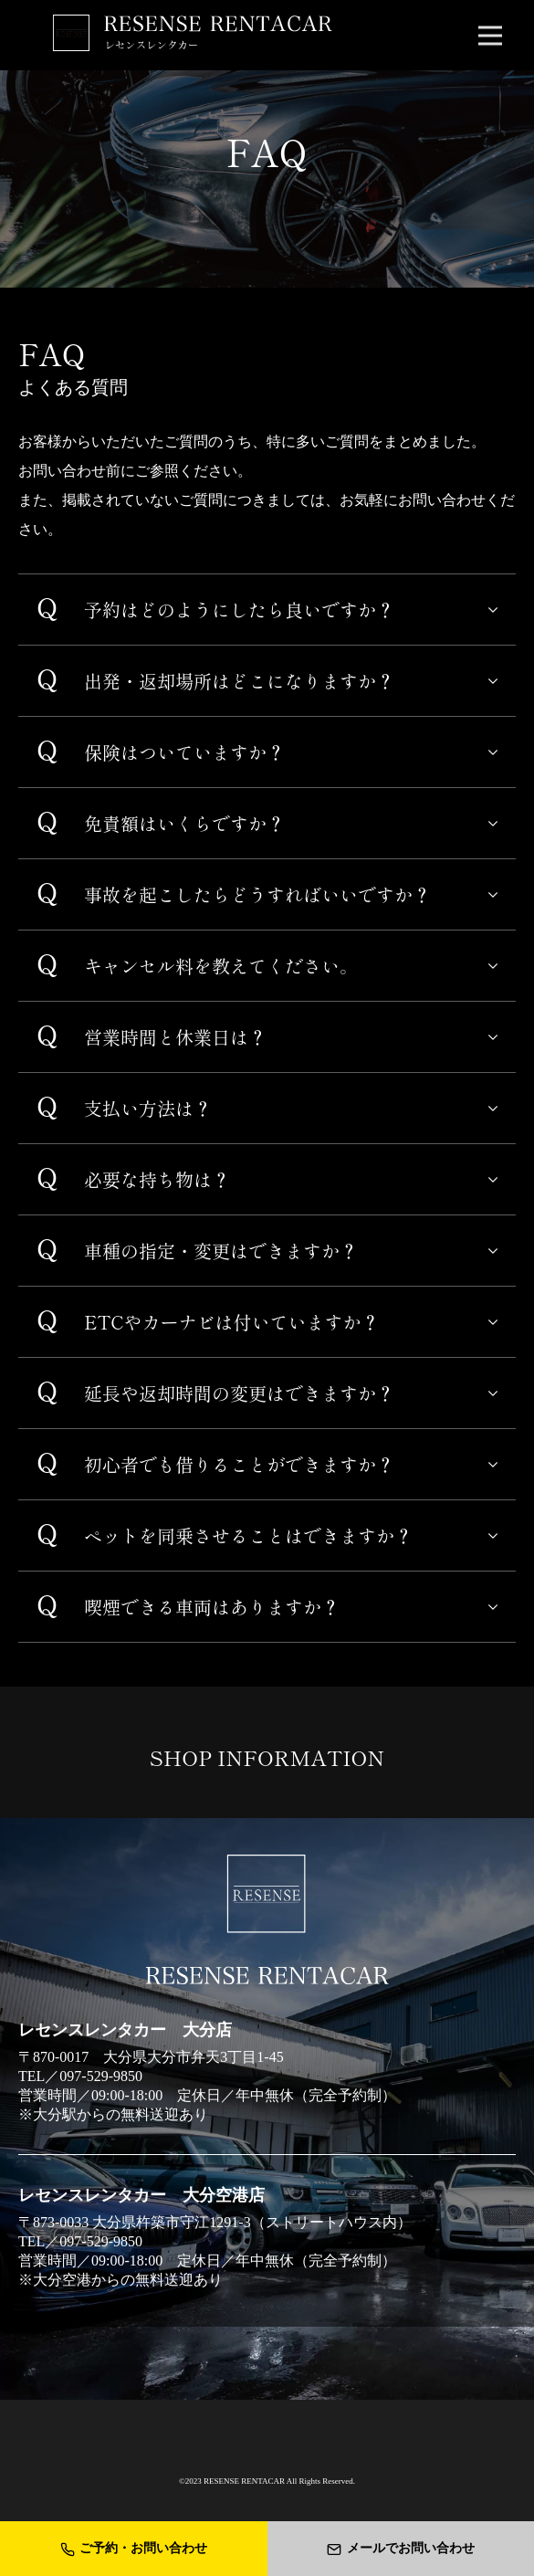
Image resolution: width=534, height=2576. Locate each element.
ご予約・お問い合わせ (134, 2549)
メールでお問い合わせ (401, 2549)
